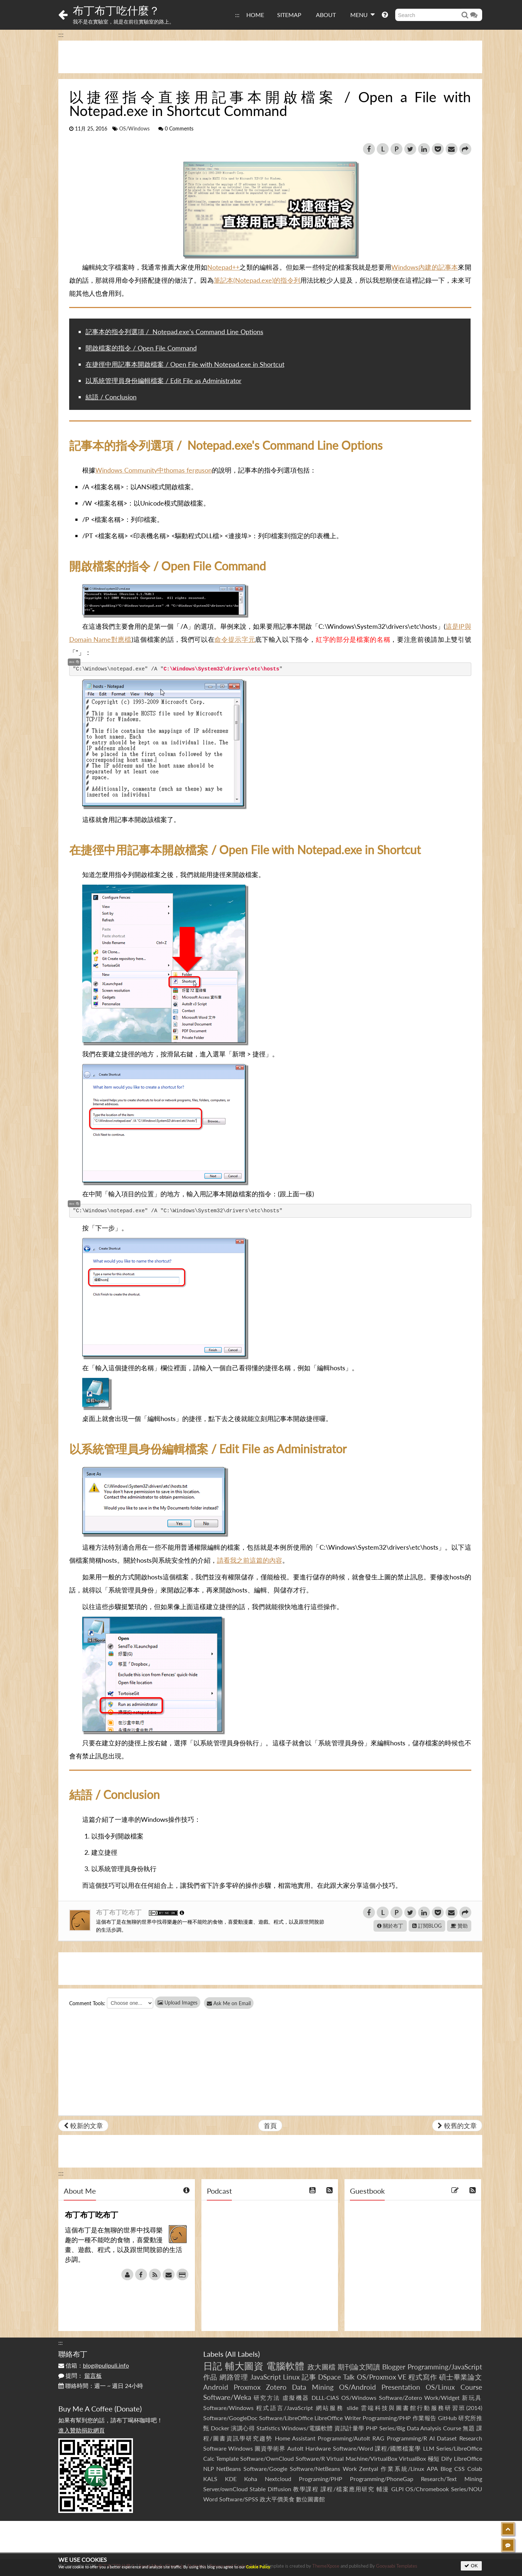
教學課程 (305, 2488)
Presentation (400, 2387)
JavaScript (265, 2377)
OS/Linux (440, 2387)
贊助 (459, 1926)
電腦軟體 (285, 2365)
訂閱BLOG (427, 1926)
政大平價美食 (277, 2499)
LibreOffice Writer (337, 2417)
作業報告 (425, 2417)
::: (237, 14)
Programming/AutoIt (344, 2438)
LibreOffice (468, 2458)
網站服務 (330, 2407)
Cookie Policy (258, 2566)
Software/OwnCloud (267, 2458)
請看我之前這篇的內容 (249, 1560)
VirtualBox (412, 2458)
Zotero (276, 2387)
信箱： (93, 2365)
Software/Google (265, 2468)
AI (432, 2438)
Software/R (310, 2458)
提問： (80, 2375)
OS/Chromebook (427, 2488)
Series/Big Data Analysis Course (420, 2428)
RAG (378, 2438)
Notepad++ (223, 267)
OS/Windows (134, 129)
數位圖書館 (310, 2499)
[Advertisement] (270, 57)
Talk (349, 2377)
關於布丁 (390, 1926)
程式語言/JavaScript (284, 2407)
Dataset (447, 2438)
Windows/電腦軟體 (307, 2428)
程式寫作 (422, 2377)
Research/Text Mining (451, 2478)
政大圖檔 (322, 2367)
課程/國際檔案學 (398, 2448)
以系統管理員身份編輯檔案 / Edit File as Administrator (163, 381)
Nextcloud (278, 2478)
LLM (428, 2448)
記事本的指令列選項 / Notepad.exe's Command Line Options (174, 332)
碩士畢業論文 (460, 2377)
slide (352, 2407)
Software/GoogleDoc (230, 2417)
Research (470, 2438)
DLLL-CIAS (325, 2397)
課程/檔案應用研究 (348, 2488)
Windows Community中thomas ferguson (153, 470)
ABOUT (326, 14)
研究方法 (267, 2397)
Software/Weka (227, 2397)
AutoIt (295, 2448)
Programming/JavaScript (445, 2367)
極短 (434, 2458)
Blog (446, 2468)
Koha (250, 2478)
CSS (459, 2468)
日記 (212, 2365)
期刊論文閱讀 (359, 2367)
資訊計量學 (349, 2428)
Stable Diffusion (270, 2488)
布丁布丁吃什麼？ (116, 10)
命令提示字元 (234, 639)
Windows (240, 2448)
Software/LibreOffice (286, 2417)
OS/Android (357, 2387)
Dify (446, 2458)
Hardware (318, 2448)
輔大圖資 (244, 2365)
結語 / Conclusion (111, 397)
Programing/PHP (320, 2478)
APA (432, 2468)
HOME (255, 14)
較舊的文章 (457, 2126)
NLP (208, 2468)
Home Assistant (295, 2438)
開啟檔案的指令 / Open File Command (141, 348)
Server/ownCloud (225, 2488)
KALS (210, 2478)
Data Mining (312, 2387)
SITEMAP (289, 14)
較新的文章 (83, 2126)
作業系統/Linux (402, 2468)
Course (471, 2387)
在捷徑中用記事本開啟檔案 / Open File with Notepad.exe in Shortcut (184, 364)
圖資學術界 (270, 2448)
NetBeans (228, 2468)
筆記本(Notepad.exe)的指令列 (257, 280)
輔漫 (382, 2488)
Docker (220, 2428)
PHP (371, 2428)
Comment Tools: (87, 2003)
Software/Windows (228, 2407)
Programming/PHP (387, 2417)
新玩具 (472, 2397)
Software (214, 2448)
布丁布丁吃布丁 (119, 1912)
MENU (362, 14)
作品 (210, 2377)
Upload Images (177, 2002)
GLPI (397, 2488)
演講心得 (243, 2428)
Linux (291, 2377)
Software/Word (353, 2448)
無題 (469, 2428)
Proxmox (247, 2387)
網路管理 (234, 2377)
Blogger (393, 2367)
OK (471, 2565)
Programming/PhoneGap (381, 2478)
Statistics (268, 2428)
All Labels (242, 2353)
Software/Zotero (400, 2397)
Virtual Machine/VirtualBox (361, 2458)
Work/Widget (442, 2397)
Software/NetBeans (315, 2468)
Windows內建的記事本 (424, 267)
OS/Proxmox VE (381, 2377)
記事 (309, 2377)
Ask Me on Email (232, 2003)
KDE (231, 2478)
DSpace (329, 2377)
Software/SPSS (238, 2499)
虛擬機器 (296, 2397)
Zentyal (368, 2468)
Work (350, 2468)
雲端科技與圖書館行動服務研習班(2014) (421, 2407)
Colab (474, 2468)
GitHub (447, 2417)
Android (215, 2387)
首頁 (270, 2126)
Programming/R (407, 2438)
